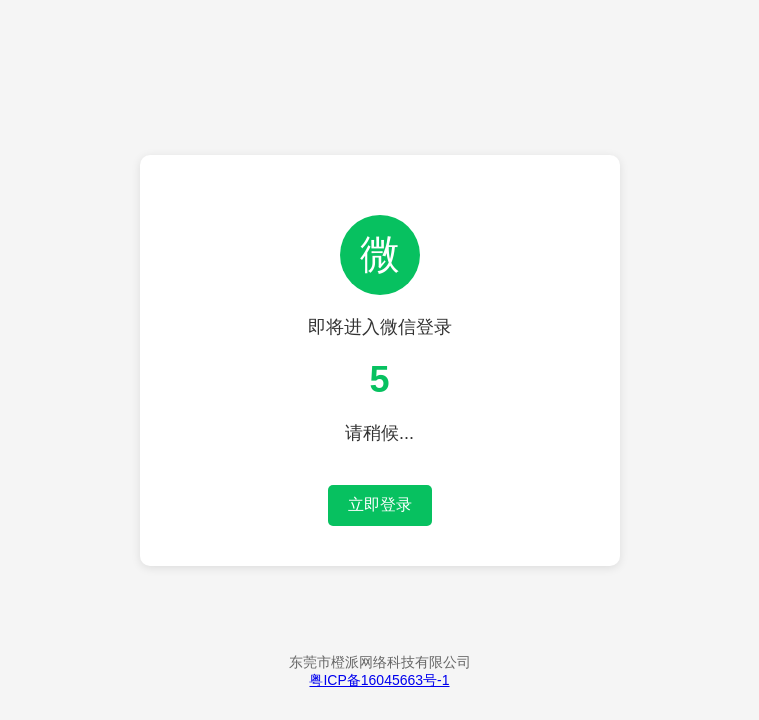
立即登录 (380, 504)
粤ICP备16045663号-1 (379, 680)
